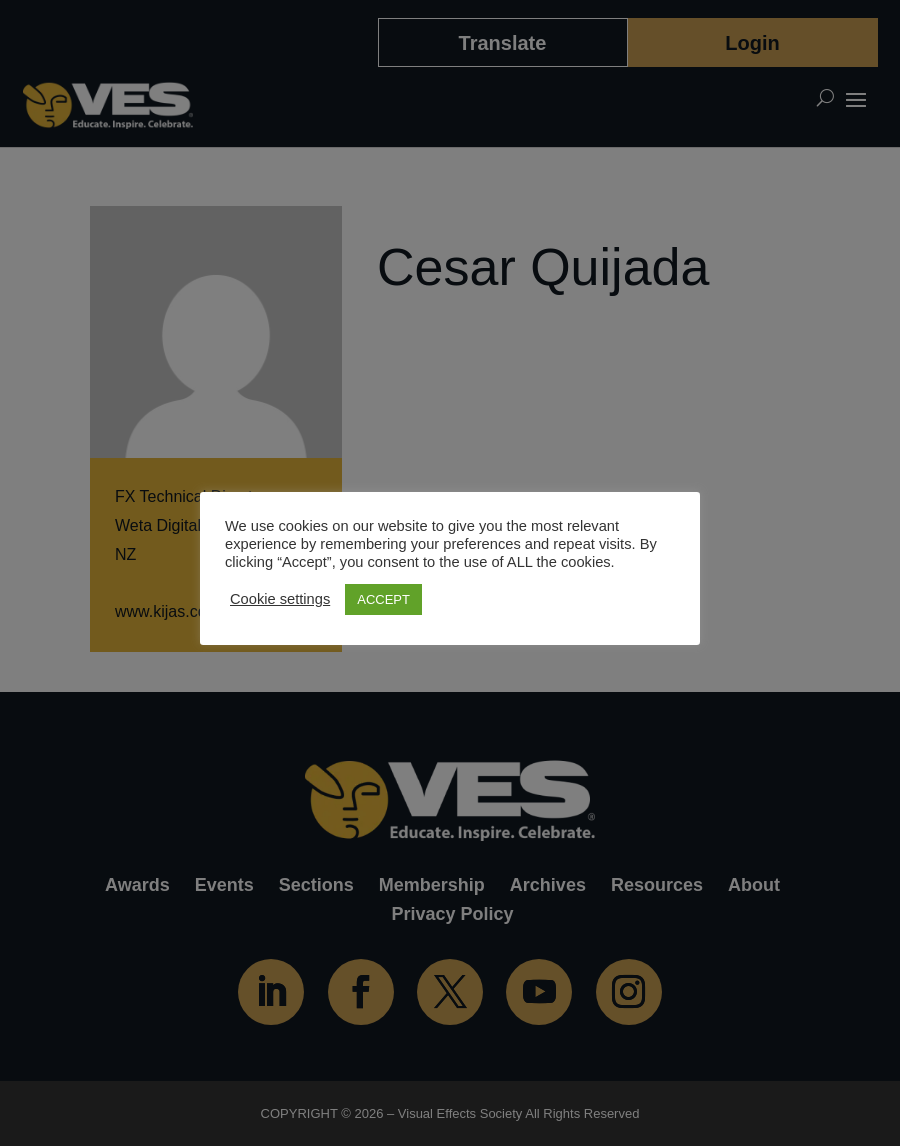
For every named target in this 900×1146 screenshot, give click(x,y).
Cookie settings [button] (280, 599)
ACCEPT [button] (383, 599)
